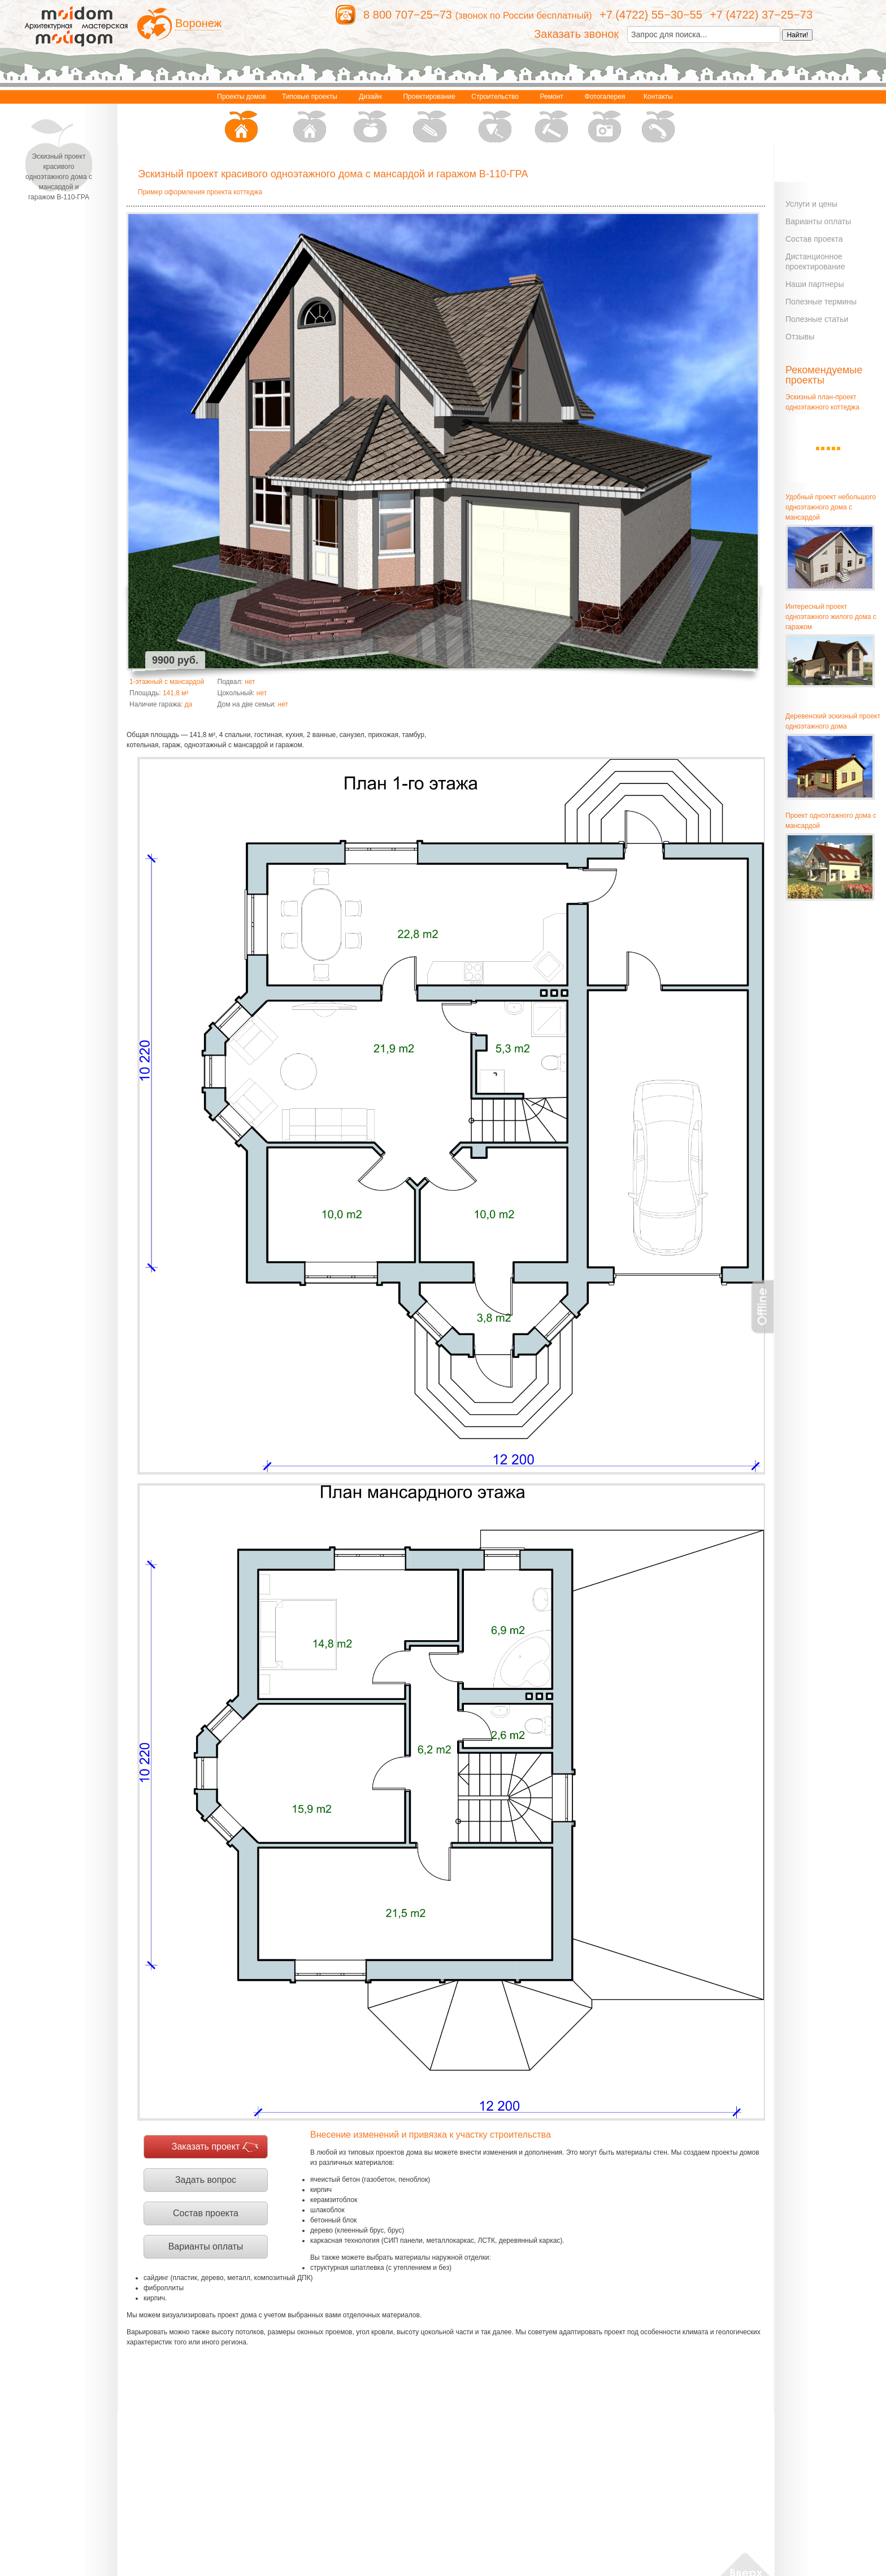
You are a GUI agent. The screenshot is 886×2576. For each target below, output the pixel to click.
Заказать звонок (576, 34)
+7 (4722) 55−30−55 (651, 14)
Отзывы (799, 336)
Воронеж (198, 23)
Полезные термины (821, 301)
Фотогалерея (605, 119)
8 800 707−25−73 (407, 14)
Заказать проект (206, 2146)
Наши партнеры (814, 284)
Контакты (658, 119)
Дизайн (370, 119)
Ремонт (551, 119)
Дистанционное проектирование (815, 261)
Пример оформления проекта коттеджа (200, 192)
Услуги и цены (811, 203)
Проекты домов (241, 119)
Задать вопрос (205, 2180)
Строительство (495, 119)
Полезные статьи (816, 319)
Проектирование (429, 119)
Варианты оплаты (206, 2246)
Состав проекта (205, 2213)
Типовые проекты (309, 119)
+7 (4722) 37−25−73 (761, 14)
